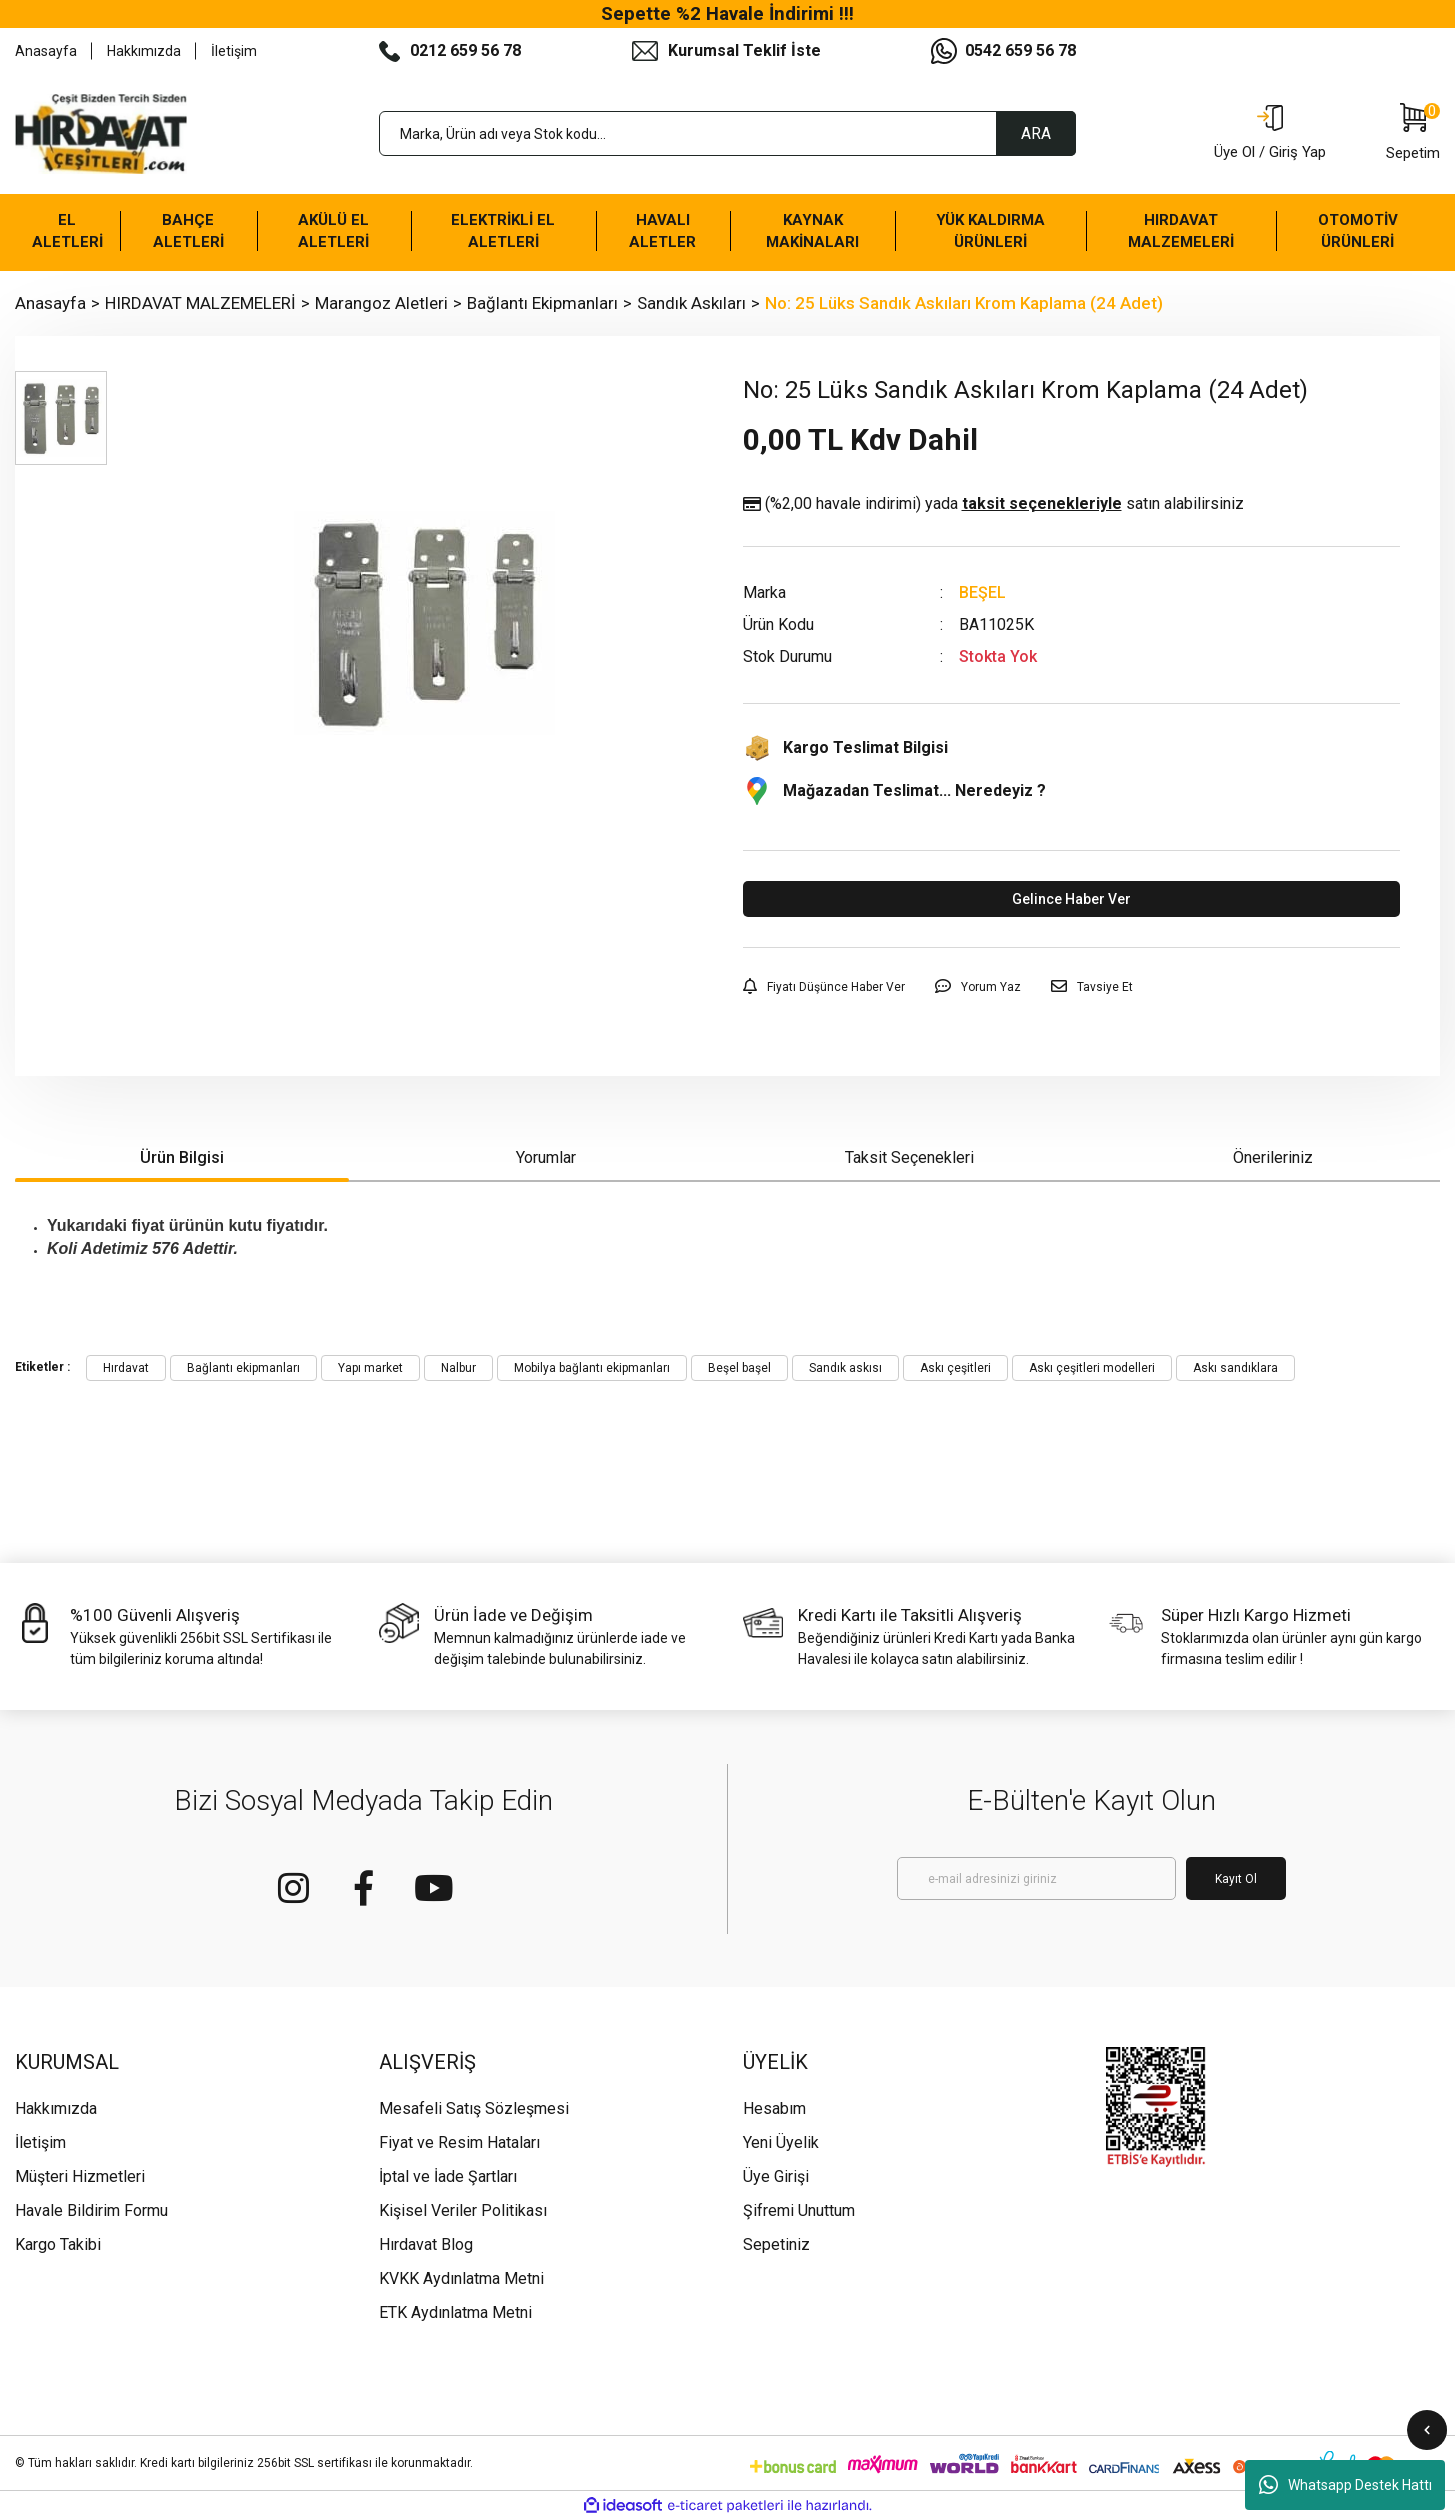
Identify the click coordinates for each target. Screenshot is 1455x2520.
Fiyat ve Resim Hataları (459, 2142)
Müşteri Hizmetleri (80, 2176)
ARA (1036, 133)
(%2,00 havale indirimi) (993, 504)
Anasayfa (46, 51)
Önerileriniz (1273, 1157)
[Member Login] (1270, 134)
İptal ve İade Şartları (448, 2176)
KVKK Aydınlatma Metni (461, 2278)
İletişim (234, 51)
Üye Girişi (776, 2176)
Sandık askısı (845, 1368)
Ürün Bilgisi (182, 1157)
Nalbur (458, 1368)
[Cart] (1413, 134)
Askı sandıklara (1235, 1368)
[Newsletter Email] (1036, 1878)
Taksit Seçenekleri (909, 1157)
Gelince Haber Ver (1071, 899)
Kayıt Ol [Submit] (1236, 1879)
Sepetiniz (776, 2244)
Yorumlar (546, 1157)
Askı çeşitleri (955, 1368)
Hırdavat (126, 1368)
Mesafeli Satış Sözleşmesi (474, 2108)
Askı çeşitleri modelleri (1092, 1368)
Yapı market (370, 1368)
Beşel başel (739, 1368)
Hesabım (774, 2108)
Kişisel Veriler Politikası (463, 2210)
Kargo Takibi (58, 2244)
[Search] (728, 133)
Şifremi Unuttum (799, 2210)
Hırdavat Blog (426, 2244)
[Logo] (101, 134)
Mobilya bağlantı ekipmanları (592, 1368)
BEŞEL (982, 592)
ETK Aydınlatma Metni (455, 2312)
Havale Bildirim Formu (91, 2210)
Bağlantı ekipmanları (243, 1368)
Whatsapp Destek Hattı (1345, 2485)
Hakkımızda (144, 51)
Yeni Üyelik (781, 2142)
